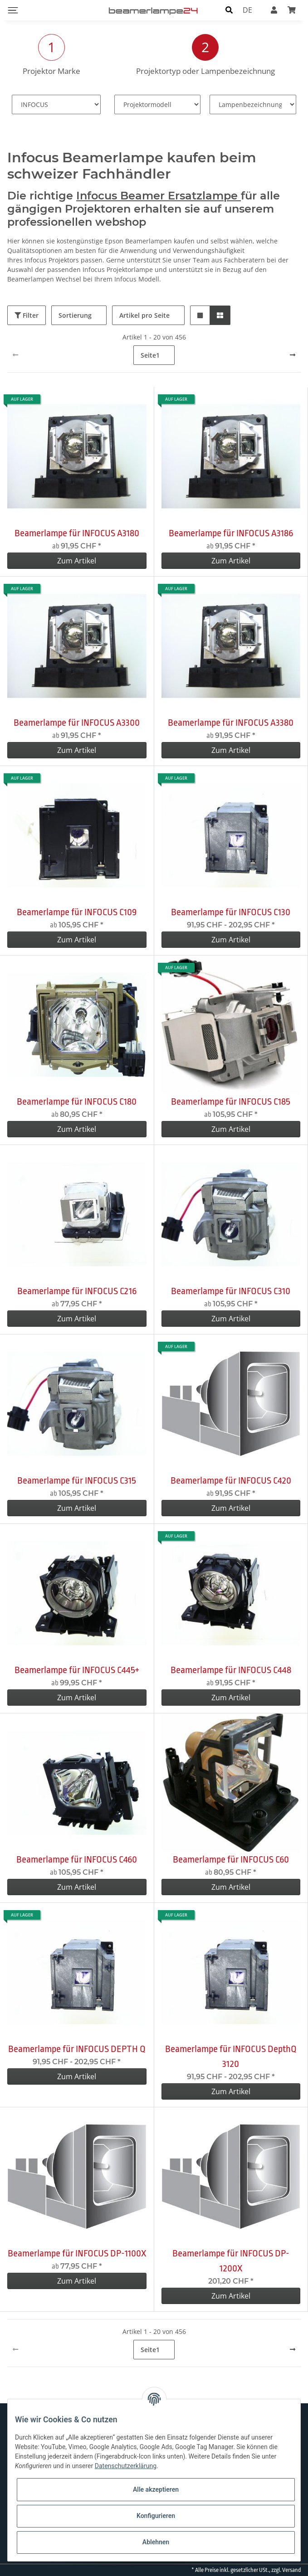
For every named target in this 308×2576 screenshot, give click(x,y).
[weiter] (292, 355)
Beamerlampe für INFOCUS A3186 (231, 533)
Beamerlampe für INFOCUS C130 (230, 912)
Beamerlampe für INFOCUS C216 (77, 1291)
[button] (229, 10)
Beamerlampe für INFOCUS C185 (230, 1101)
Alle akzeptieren (156, 2489)
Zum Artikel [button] (76, 561)
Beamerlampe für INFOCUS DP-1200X (230, 2261)
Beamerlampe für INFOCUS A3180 (77, 533)
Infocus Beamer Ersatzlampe (158, 195)
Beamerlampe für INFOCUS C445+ (77, 1669)
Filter (27, 315)
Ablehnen (155, 2542)
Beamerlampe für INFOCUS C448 (231, 1669)
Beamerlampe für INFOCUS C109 (77, 912)
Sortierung (75, 315)
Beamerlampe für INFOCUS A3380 (230, 722)
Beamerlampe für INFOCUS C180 (77, 1101)
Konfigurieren (156, 2515)
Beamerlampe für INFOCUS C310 (230, 1291)
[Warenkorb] (292, 10)
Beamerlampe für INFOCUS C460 (76, 1859)
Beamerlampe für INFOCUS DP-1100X (77, 2253)
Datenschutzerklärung (125, 2465)
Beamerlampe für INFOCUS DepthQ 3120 (231, 2056)
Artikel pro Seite (144, 315)
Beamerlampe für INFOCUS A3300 (77, 722)
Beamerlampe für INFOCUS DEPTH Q (77, 2048)
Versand (291, 2570)
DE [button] (247, 10)
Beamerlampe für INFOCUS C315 (76, 1480)
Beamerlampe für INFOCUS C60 (231, 1859)
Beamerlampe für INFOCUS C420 (231, 1480)
